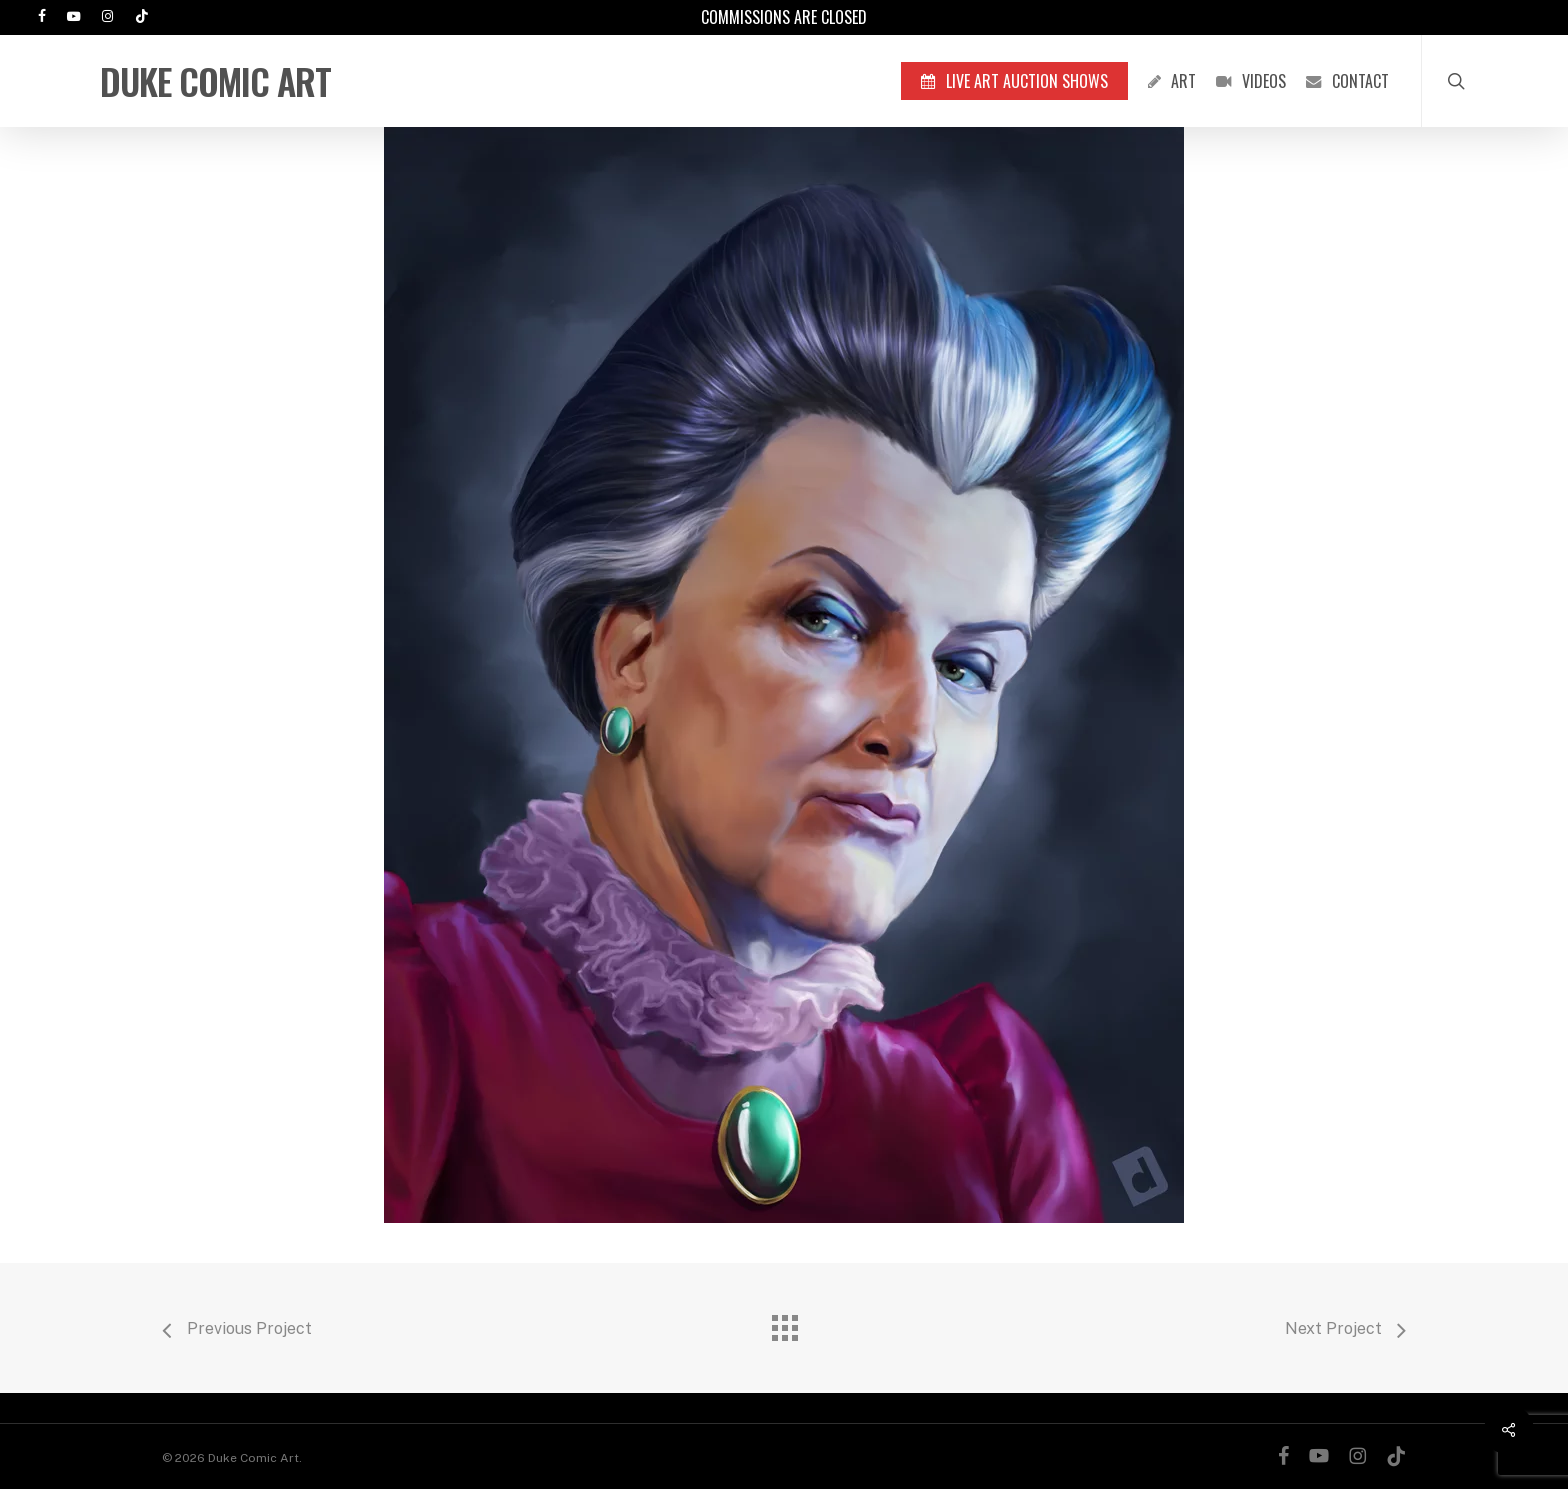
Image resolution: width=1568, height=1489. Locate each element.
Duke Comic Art (215, 81)
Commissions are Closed (784, 17)
